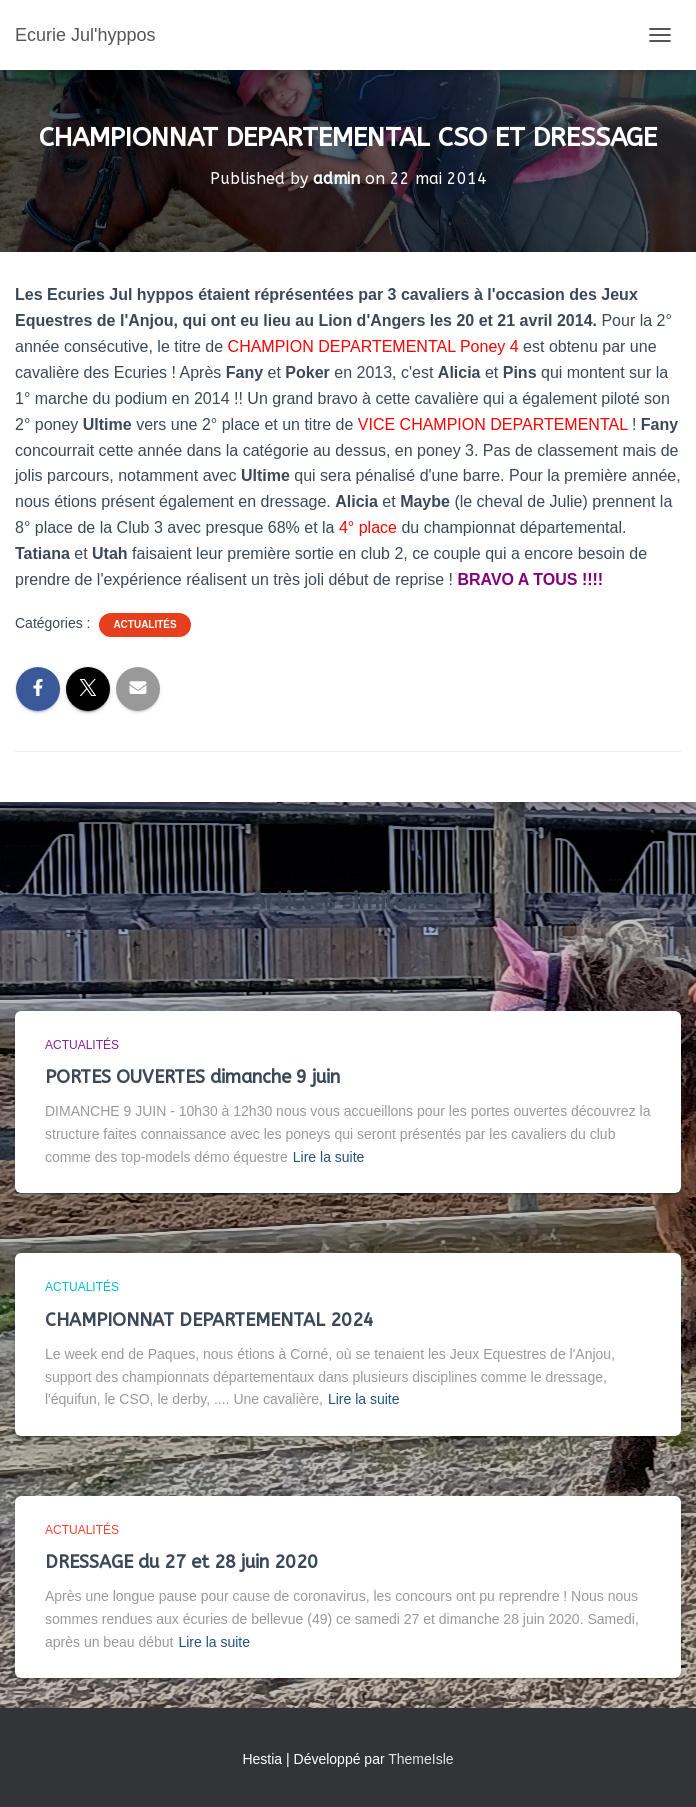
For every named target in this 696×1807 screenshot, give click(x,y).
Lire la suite (329, 1157)
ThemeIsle (420, 1759)
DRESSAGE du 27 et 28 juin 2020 (181, 1562)
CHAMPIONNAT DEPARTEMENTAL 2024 (209, 1320)
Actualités (144, 624)
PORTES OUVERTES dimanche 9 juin (192, 1077)
